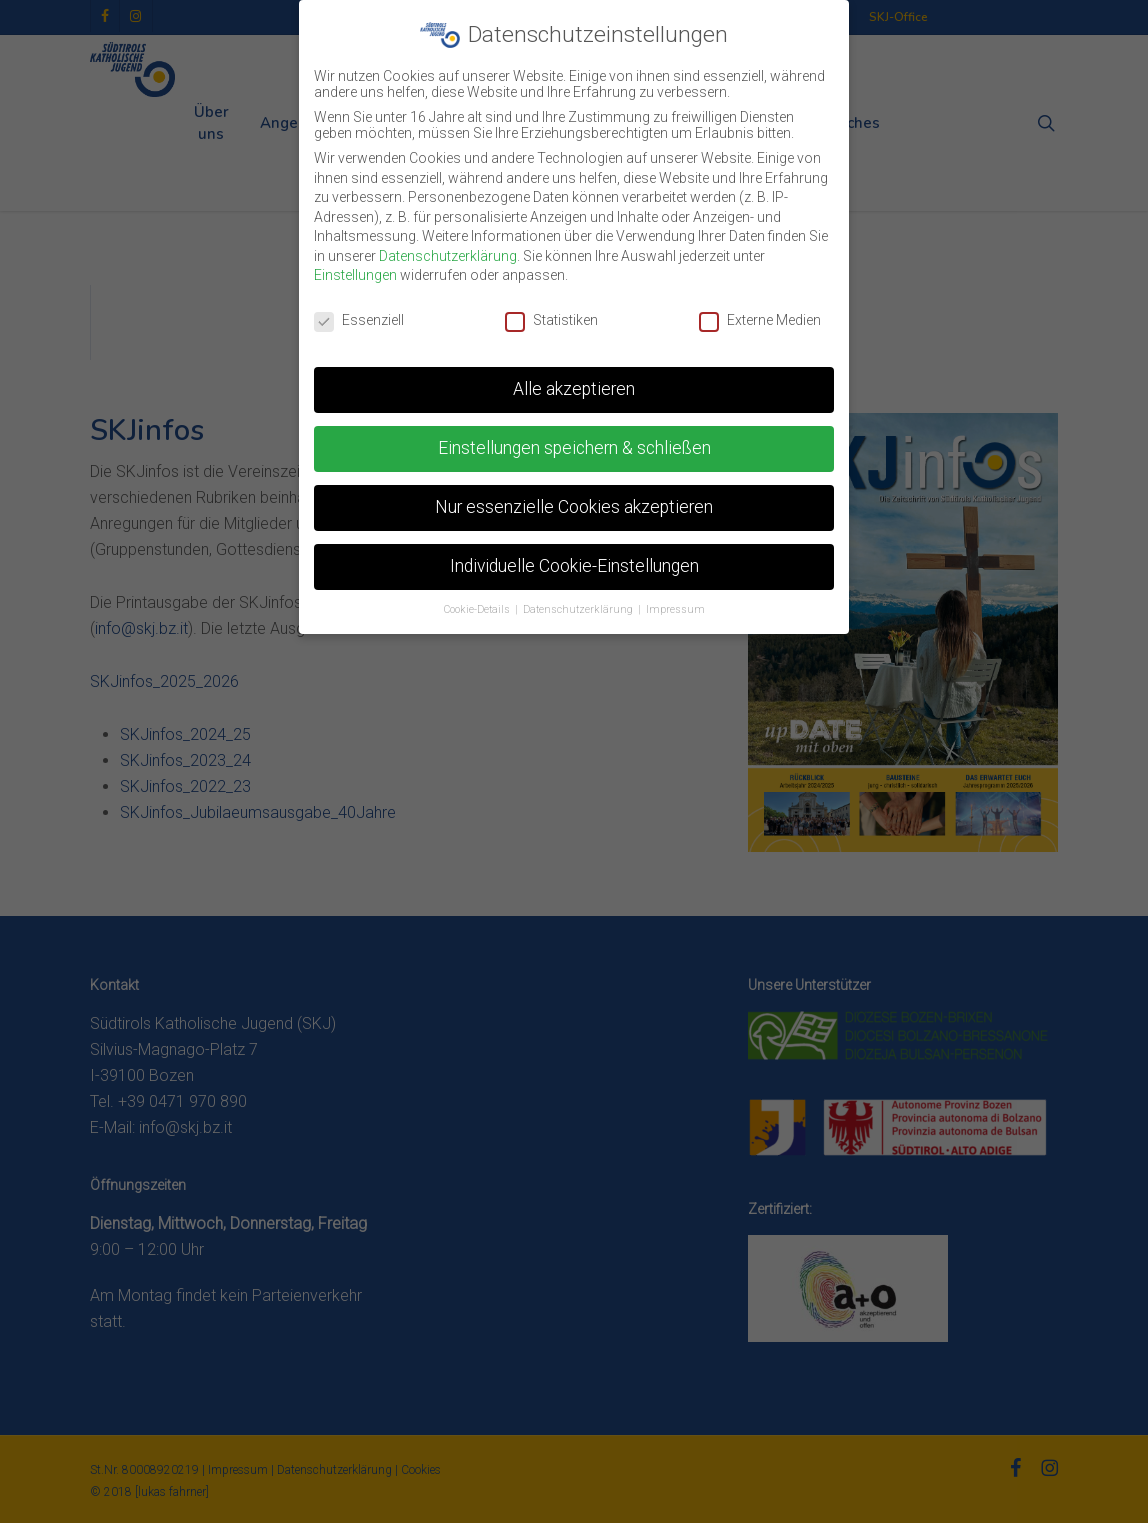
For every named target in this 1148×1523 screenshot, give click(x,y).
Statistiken (551, 320)
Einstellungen (355, 275)
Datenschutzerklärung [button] (579, 609)
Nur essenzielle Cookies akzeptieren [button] (574, 507)
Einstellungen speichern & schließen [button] (574, 448)
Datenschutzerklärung (448, 256)
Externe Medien (760, 320)
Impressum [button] (675, 609)
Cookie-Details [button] (478, 609)
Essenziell (359, 320)
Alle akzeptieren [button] (574, 389)
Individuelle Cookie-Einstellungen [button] (574, 566)
